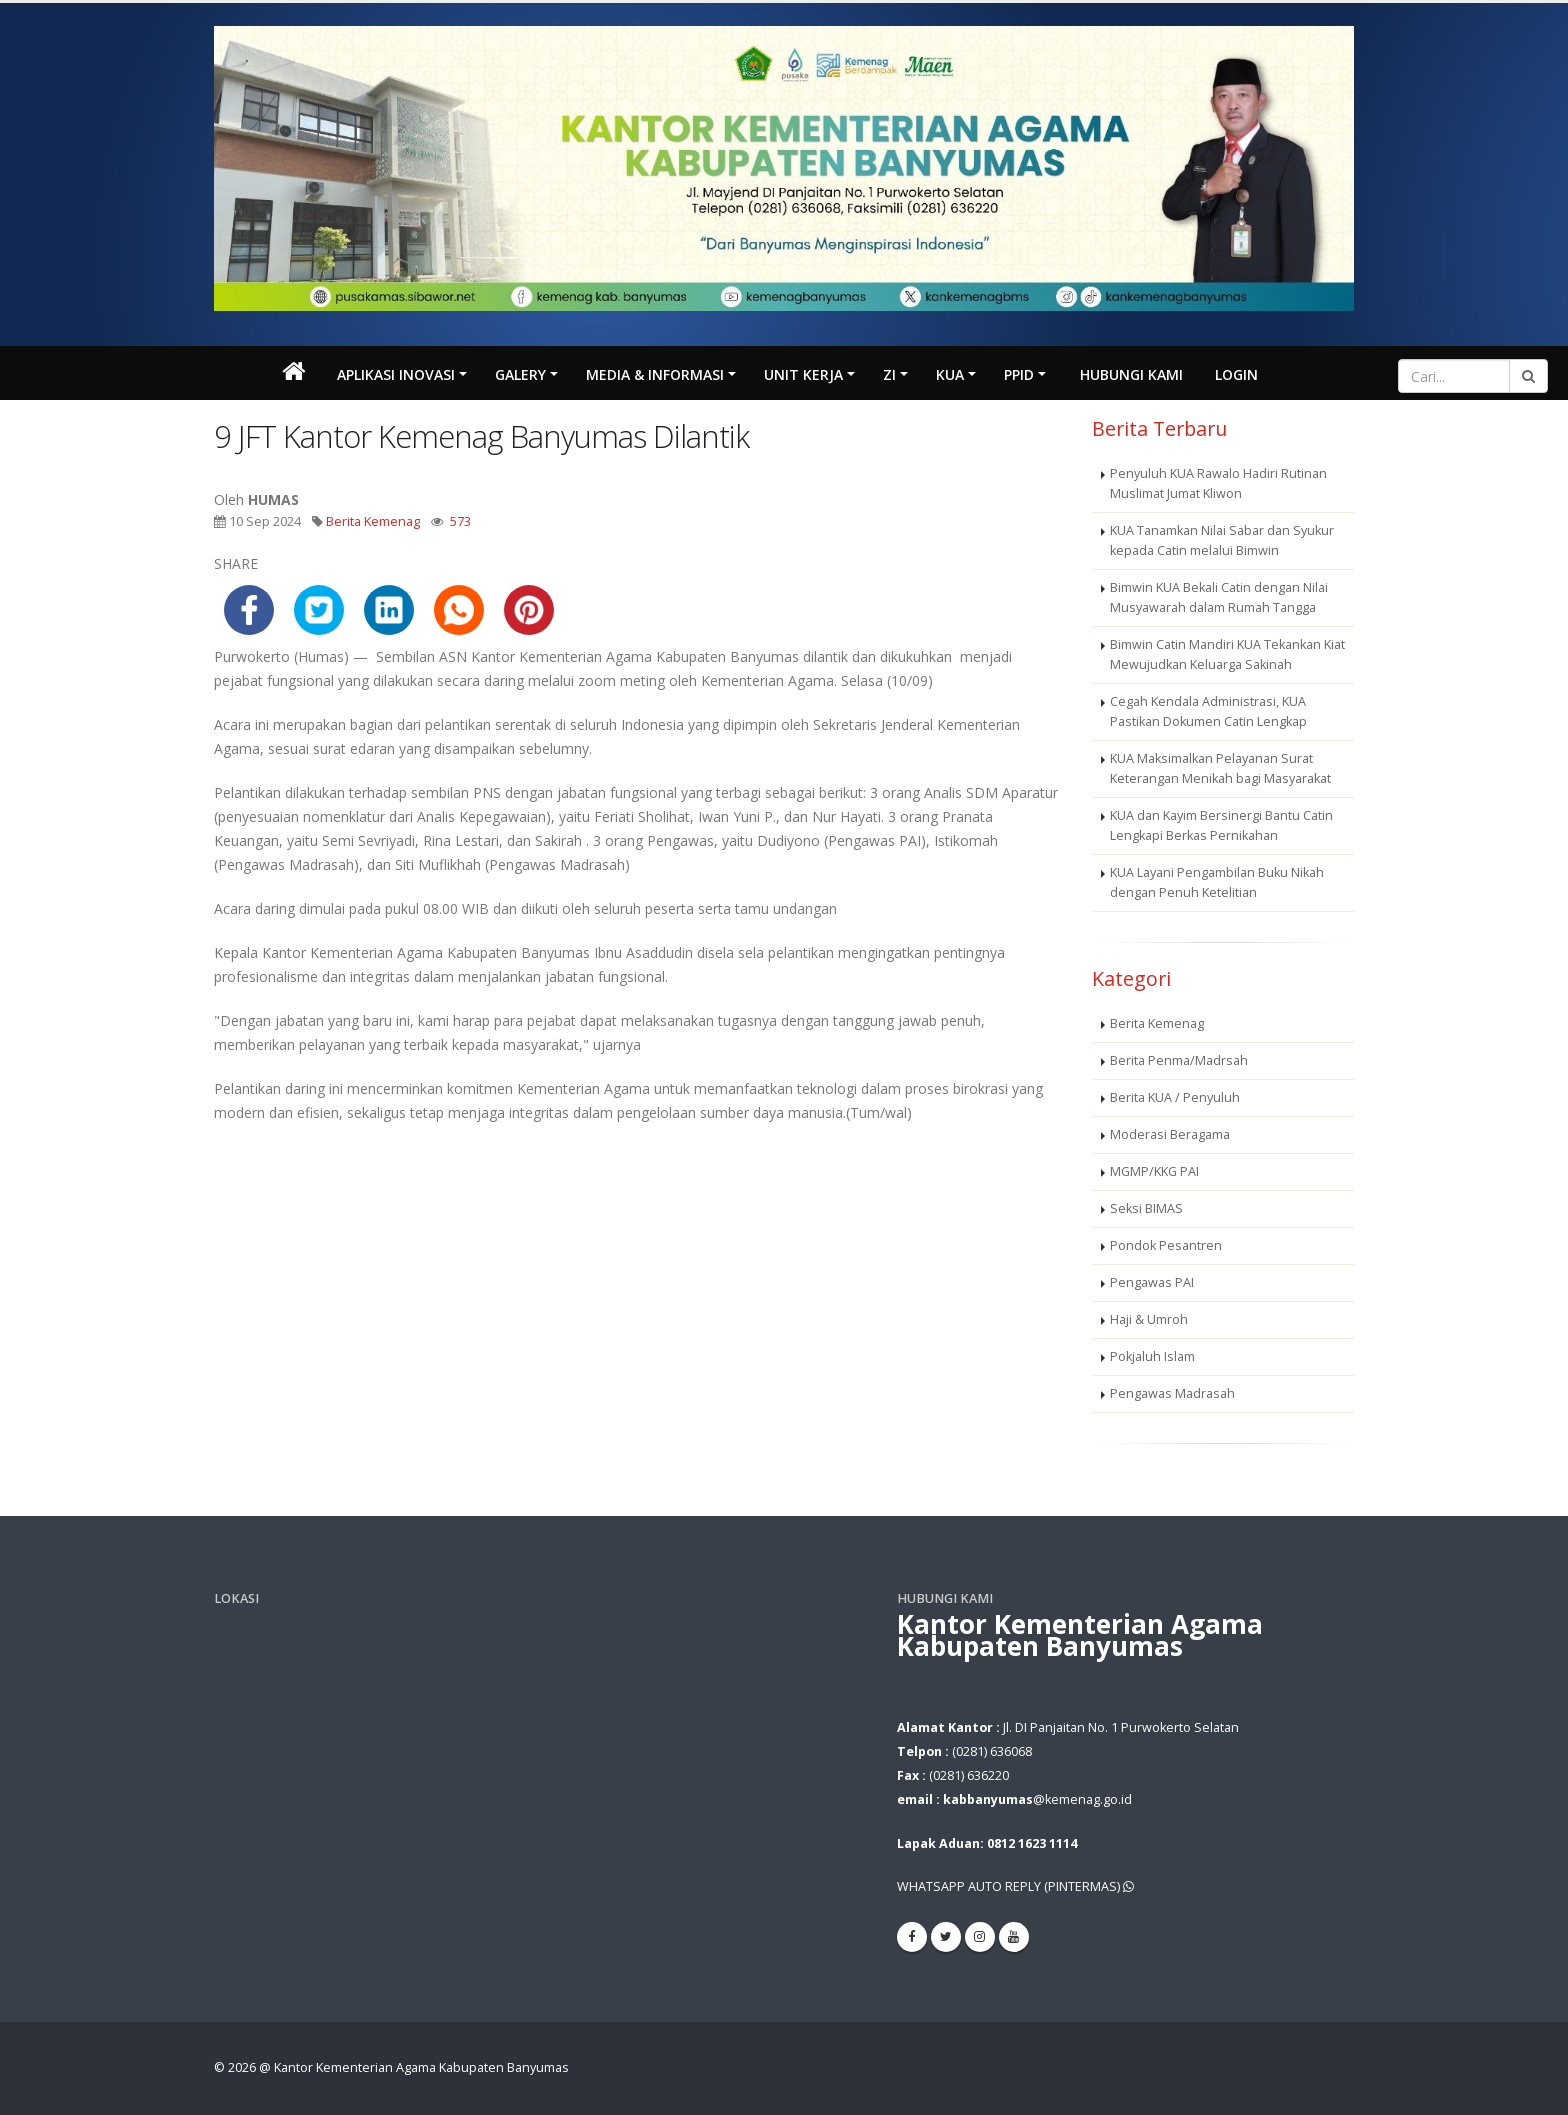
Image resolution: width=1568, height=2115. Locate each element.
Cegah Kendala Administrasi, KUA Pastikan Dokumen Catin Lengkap (1208, 711)
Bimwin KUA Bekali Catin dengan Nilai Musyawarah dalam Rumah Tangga (1219, 597)
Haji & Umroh (1149, 1319)
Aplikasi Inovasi (396, 374)
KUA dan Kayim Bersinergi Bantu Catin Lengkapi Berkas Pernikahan (1221, 825)
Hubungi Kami (1131, 374)
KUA (950, 374)
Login (1236, 374)
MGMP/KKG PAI (1154, 1171)
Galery (520, 374)
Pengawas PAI (1152, 1282)
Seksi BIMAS (1146, 1208)
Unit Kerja (803, 374)
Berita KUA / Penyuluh (1175, 1097)
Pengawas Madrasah (1172, 1393)
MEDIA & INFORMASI (655, 374)
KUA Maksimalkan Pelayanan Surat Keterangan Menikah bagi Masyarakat (1220, 768)
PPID (1019, 374)
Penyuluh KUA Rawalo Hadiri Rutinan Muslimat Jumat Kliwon (1218, 483)
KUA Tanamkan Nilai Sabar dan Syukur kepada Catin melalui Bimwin (1222, 540)
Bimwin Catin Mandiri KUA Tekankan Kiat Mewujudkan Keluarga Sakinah (1227, 654)
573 (460, 521)
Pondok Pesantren (1166, 1245)
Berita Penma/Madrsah (1179, 1060)
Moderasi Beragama (1170, 1134)
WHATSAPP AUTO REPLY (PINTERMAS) (1015, 1886)
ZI (889, 374)
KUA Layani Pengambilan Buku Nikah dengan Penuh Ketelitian (1217, 882)
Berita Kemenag (373, 521)
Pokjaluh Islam (1152, 1356)
